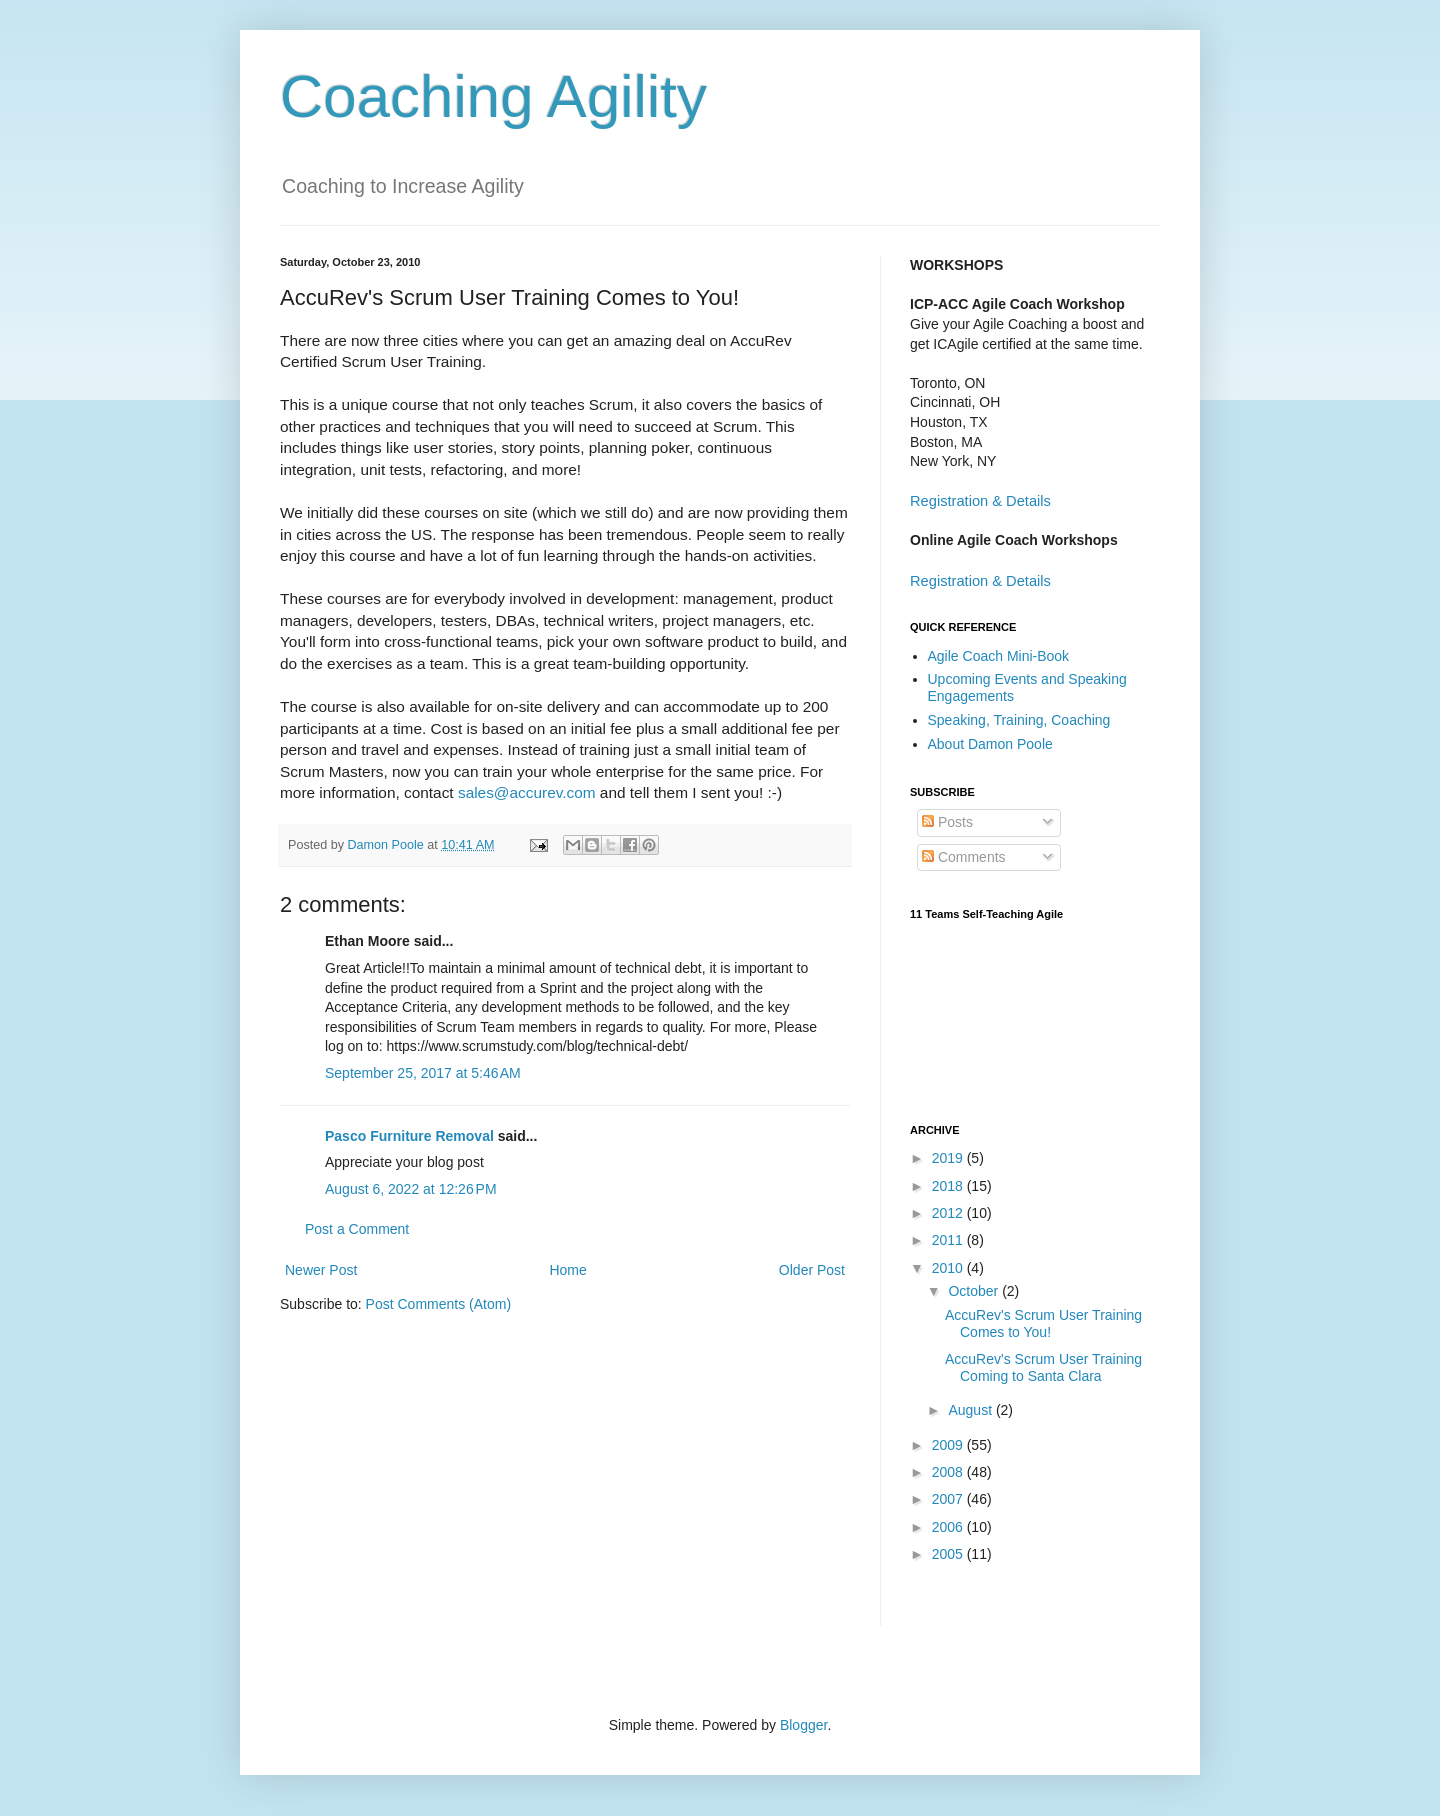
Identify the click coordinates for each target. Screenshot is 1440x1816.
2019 (949, 1158)
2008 (949, 1472)
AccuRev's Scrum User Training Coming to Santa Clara (1043, 1367)
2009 (949, 1445)
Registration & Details (980, 501)
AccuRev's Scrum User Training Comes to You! (1043, 1323)
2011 (949, 1240)
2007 (949, 1499)
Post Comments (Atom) (438, 1304)
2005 (949, 1554)
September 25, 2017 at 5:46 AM (423, 1073)
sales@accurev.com (527, 792)
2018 (949, 1186)
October (975, 1291)
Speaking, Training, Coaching (1019, 720)
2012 (949, 1213)
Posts (947, 822)
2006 (949, 1527)
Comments (964, 857)
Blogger (803, 1725)
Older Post (812, 1270)
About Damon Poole (990, 744)
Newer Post (321, 1270)
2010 (949, 1268)
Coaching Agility (493, 96)
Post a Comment (357, 1229)
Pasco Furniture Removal (409, 1136)
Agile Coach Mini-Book (999, 656)
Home (567, 1270)
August (971, 1410)
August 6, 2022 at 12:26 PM (411, 1189)
